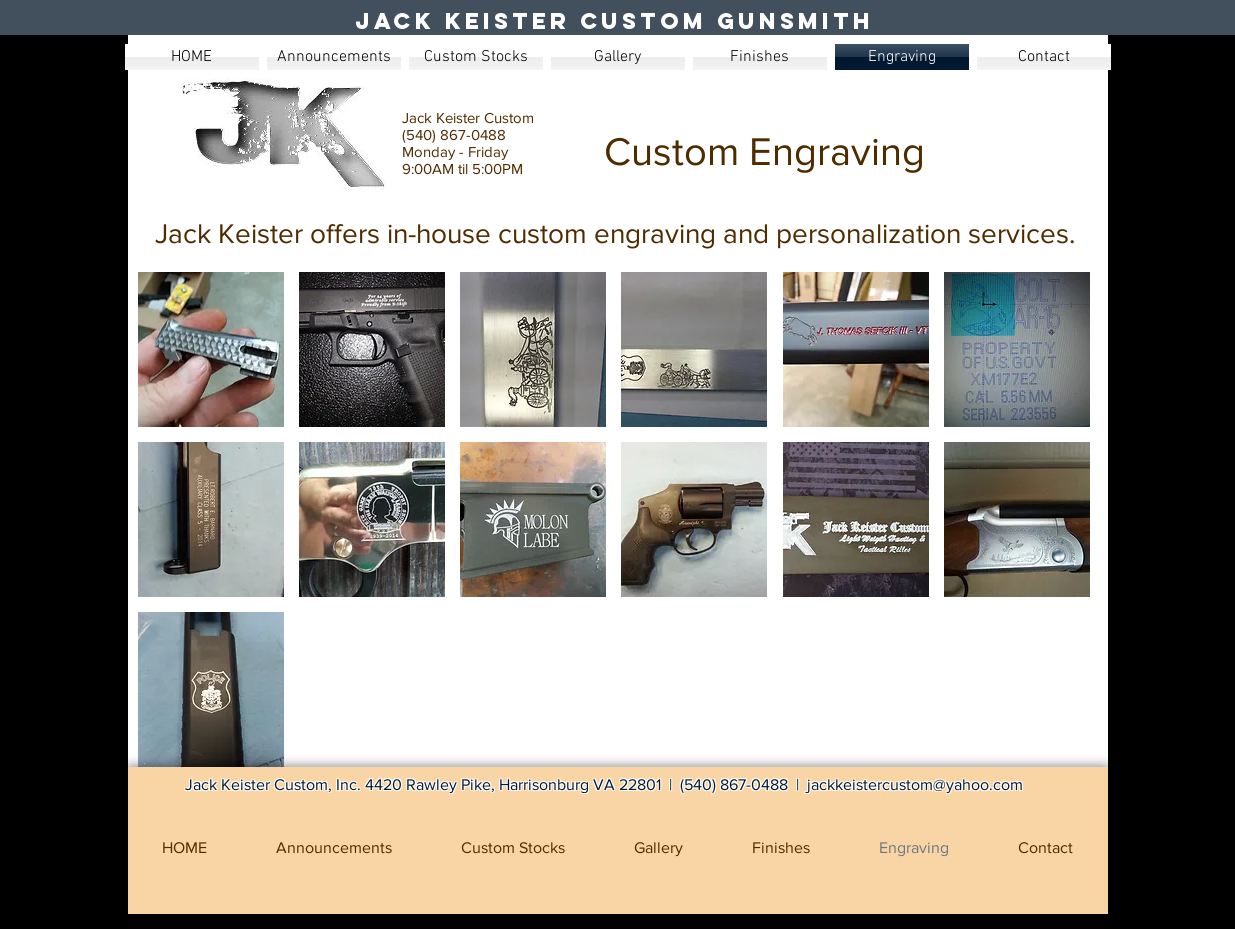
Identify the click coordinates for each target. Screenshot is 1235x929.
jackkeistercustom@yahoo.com (915, 784)
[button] (211, 349)
